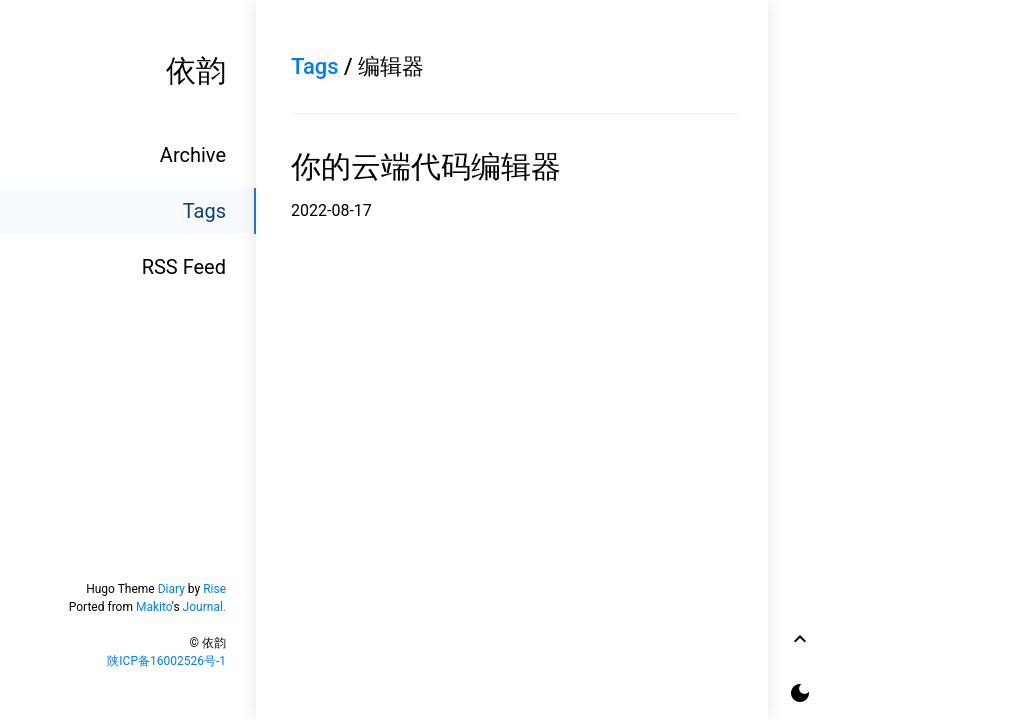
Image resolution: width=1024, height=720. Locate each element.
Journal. (204, 607)
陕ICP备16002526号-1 (166, 661)
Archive (193, 155)
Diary (171, 589)
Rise (214, 589)
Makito (154, 607)
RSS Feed (184, 267)
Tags (204, 211)
